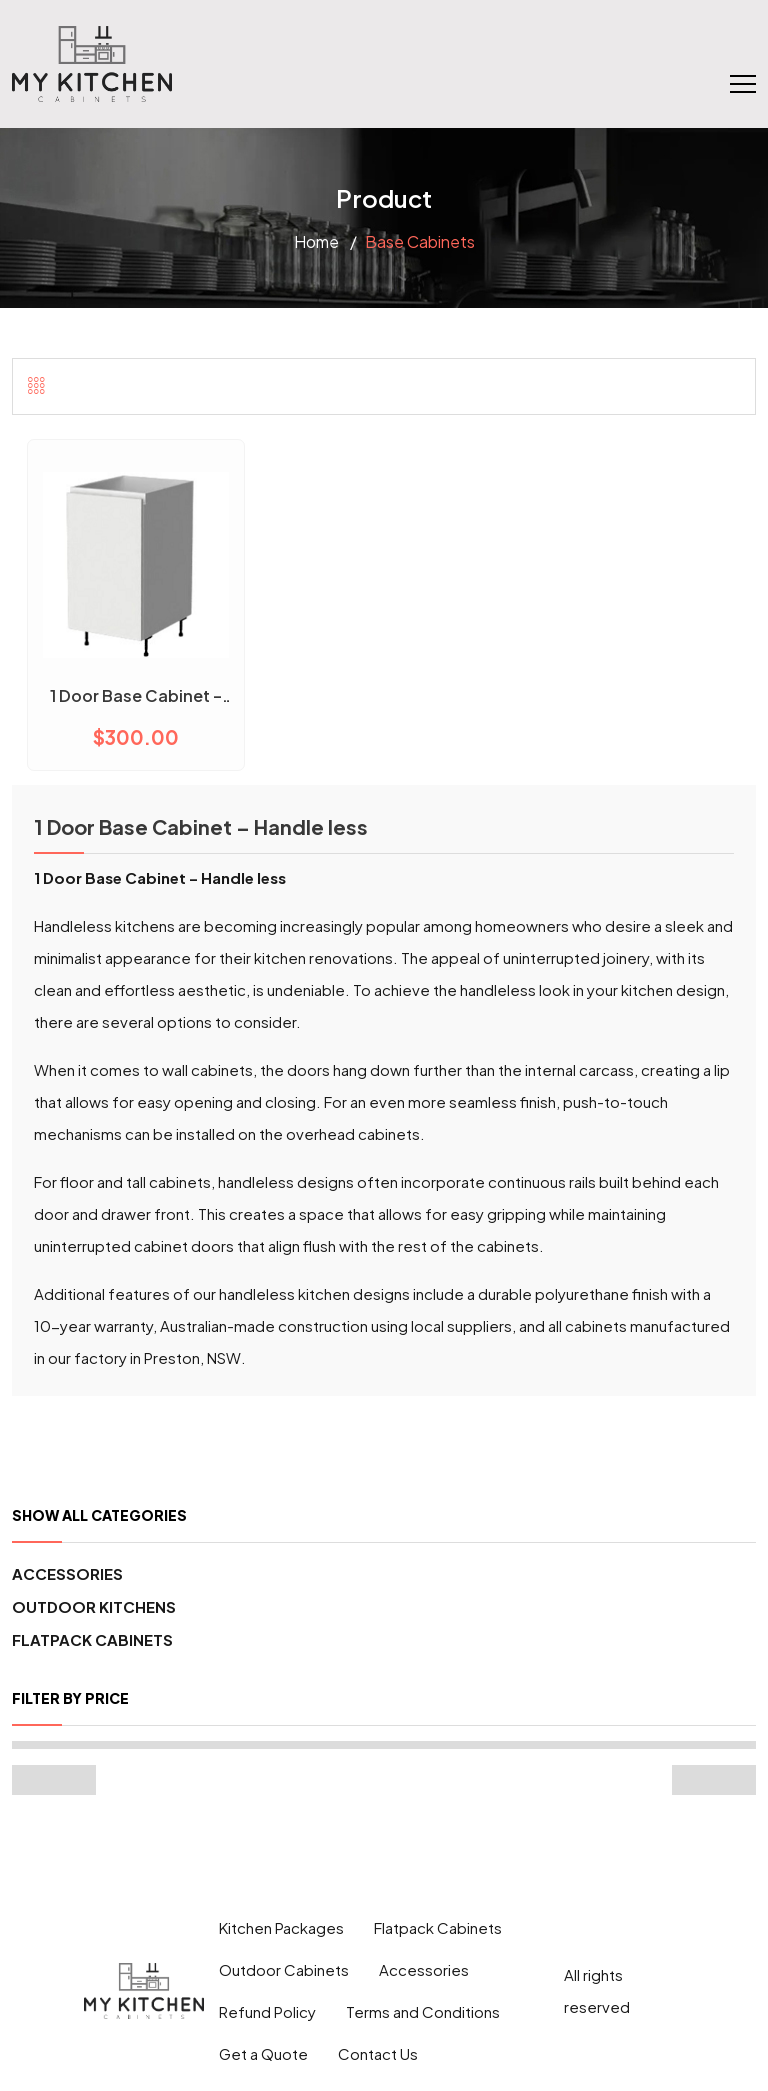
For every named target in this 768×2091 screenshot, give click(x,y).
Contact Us (378, 2053)
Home (316, 241)
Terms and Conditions (423, 2011)
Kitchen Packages (281, 1927)
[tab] (36, 385)
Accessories (67, 1573)
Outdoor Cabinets (284, 1969)
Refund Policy (267, 2011)
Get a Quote (263, 2053)
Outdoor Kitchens (94, 1606)
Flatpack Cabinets (92, 1639)
